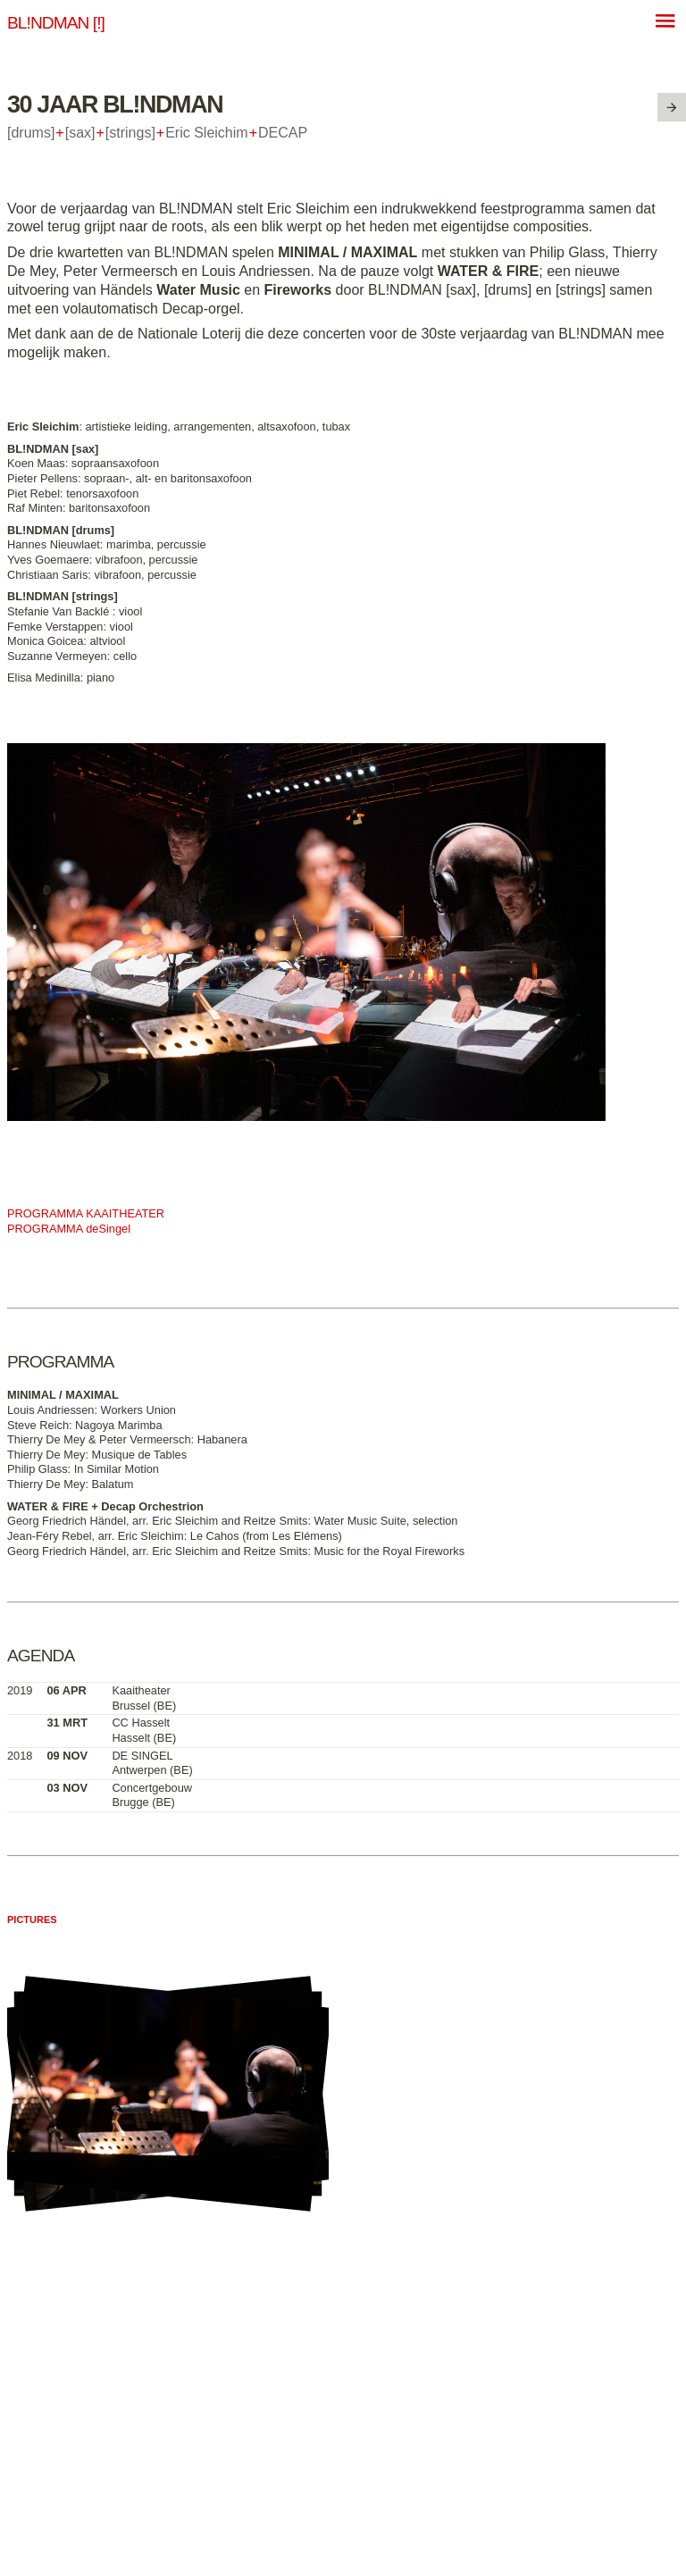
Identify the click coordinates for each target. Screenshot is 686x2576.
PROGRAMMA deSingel (68, 1228)
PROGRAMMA (85, 1213)
